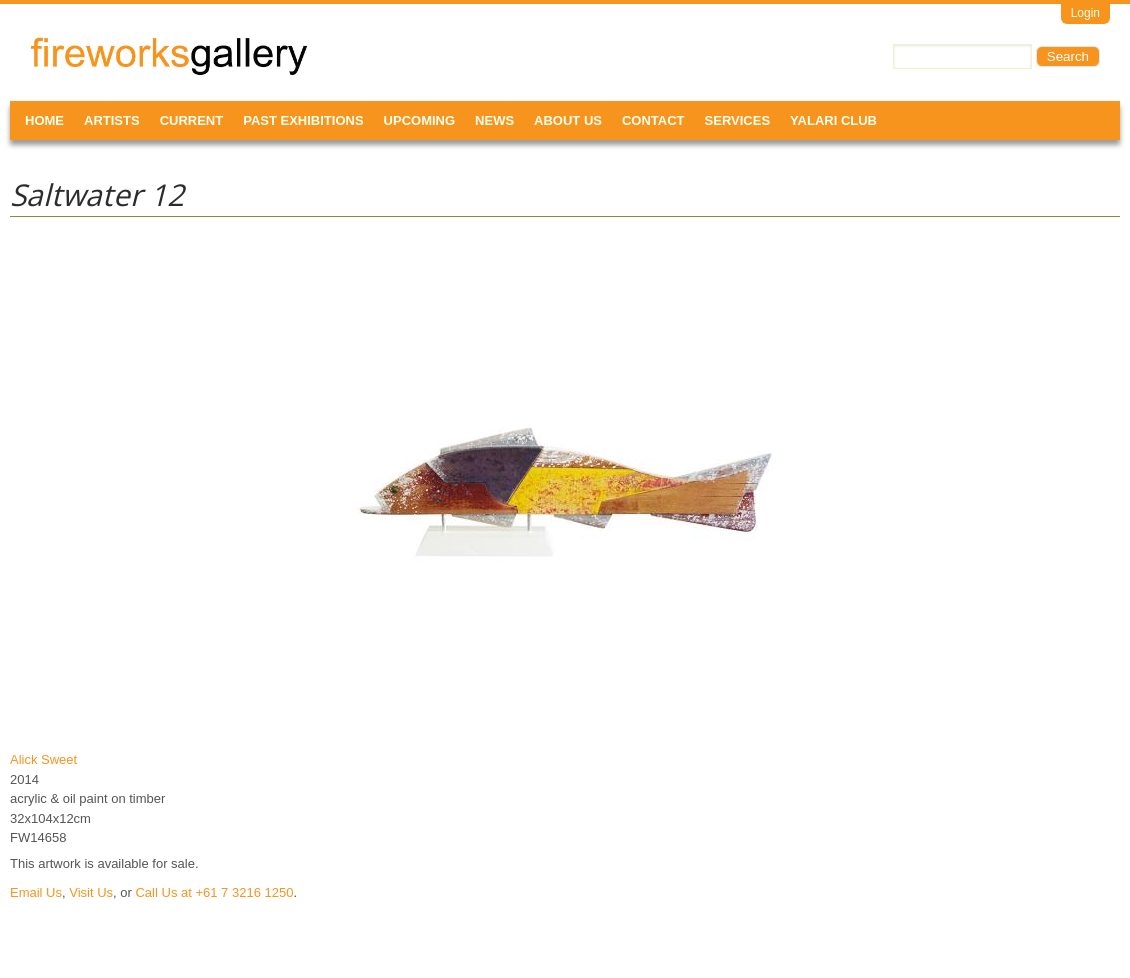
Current (192, 120)
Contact (653, 120)
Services (738, 120)
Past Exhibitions (303, 120)
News (494, 120)
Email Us (36, 892)
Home (44, 120)
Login (1085, 13)
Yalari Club (833, 120)
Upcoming (420, 120)
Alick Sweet (43, 759)
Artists (112, 120)
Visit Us (91, 892)
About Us (568, 120)
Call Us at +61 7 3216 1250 (214, 892)
